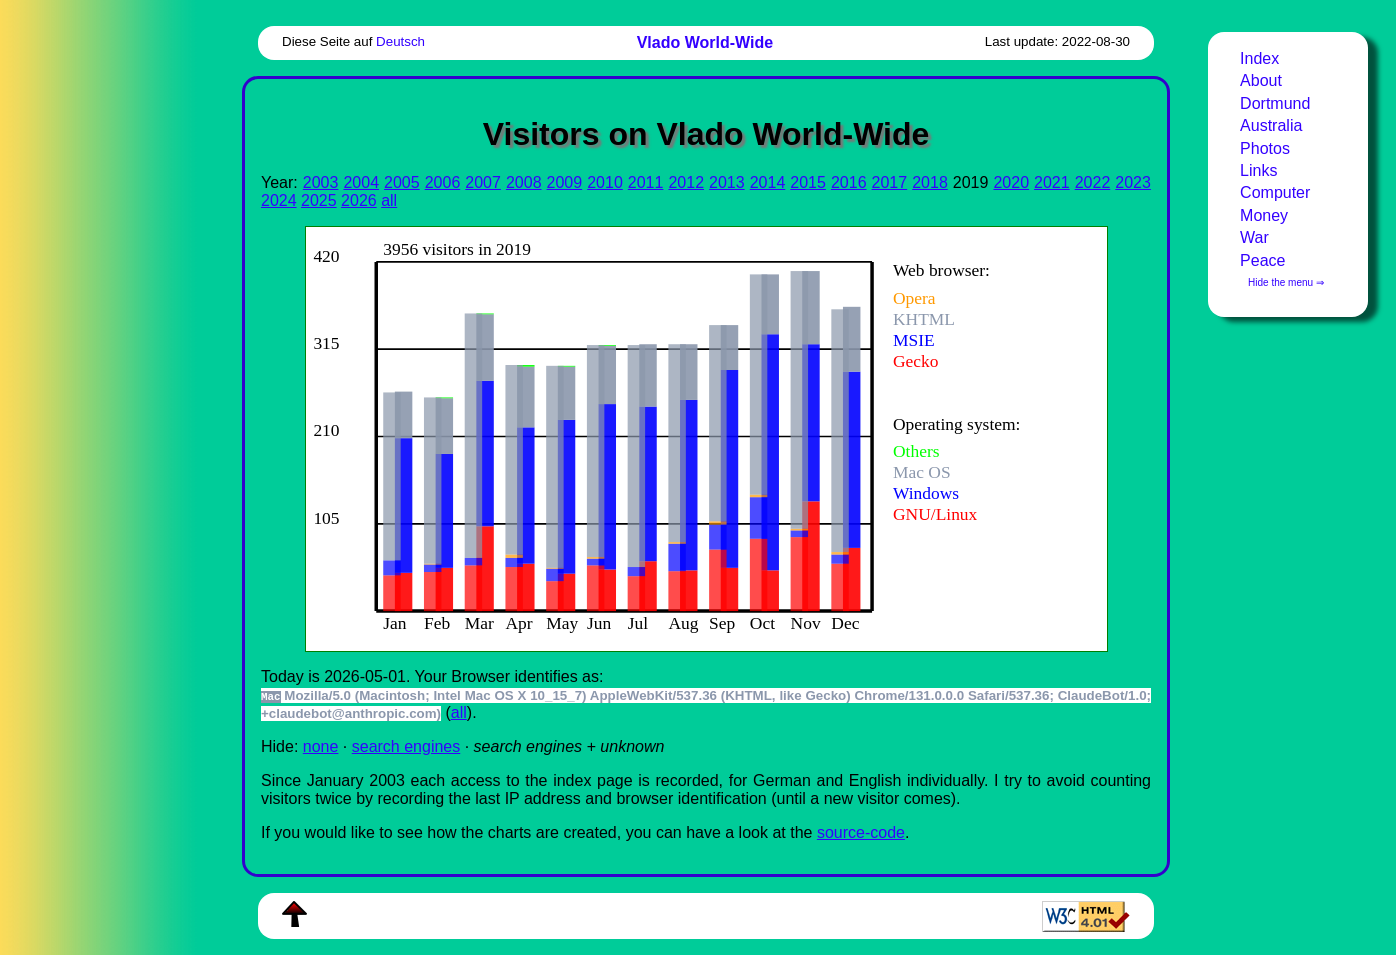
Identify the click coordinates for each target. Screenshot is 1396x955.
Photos (1265, 148)
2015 (808, 182)
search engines (406, 746)
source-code (861, 832)
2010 (605, 182)
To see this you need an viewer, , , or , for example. (690, 436)
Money (1264, 215)
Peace (1262, 260)
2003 (321, 182)
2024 (279, 200)
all (389, 200)
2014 (768, 182)
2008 (524, 182)
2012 (686, 182)
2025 (319, 200)
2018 (930, 182)
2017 (890, 182)
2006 (443, 182)
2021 (1052, 182)
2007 (483, 182)
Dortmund (1275, 103)
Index (1259, 58)
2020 (1011, 182)
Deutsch (400, 41)
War (1254, 237)
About (1261, 80)
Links (1258, 170)
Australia (1271, 125)
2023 (1133, 182)
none (321, 746)
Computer (1275, 192)
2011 (646, 182)
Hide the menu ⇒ (1286, 282)
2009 (565, 182)
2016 (849, 182)
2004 (361, 182)
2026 (359, 200)
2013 (727, 182)
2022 (1093, 182)
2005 (402, 182)
